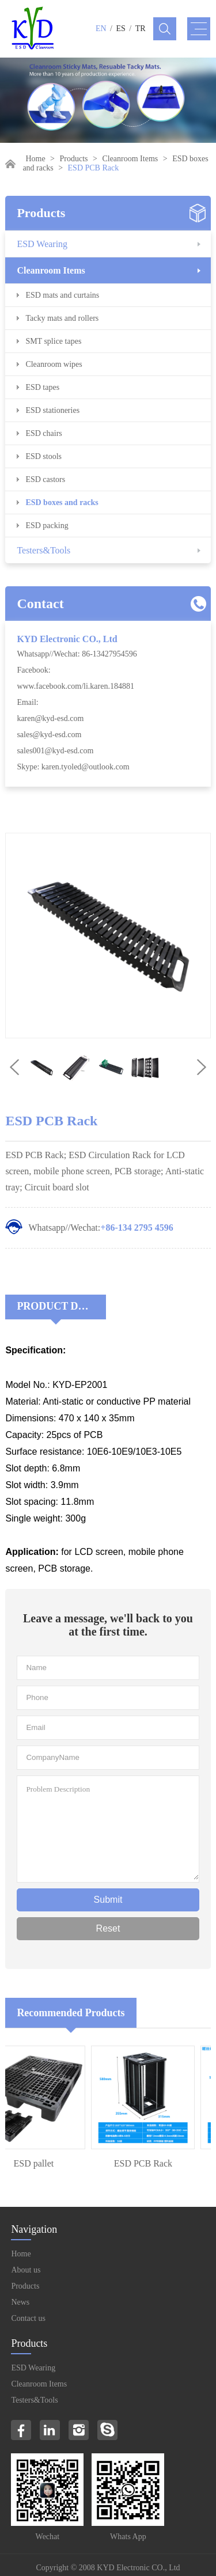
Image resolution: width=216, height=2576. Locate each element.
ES (121, 28)
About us (25, 2270)
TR (140, 28)
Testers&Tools (43, 550)
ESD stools (43, 456)
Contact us (28, 2318)
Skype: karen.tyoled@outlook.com (73, 766)
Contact (40, 603)
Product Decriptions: (61, 1306)
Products (74, 158)
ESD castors (45, 479)
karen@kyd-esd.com (50, 718)
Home (35, 158)
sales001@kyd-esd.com (55, 750)
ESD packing (46, 525)
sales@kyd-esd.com (49, 734)
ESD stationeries (52, 410)
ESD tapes (42, 387)
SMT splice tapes (53, 341)
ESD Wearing (42, 244)
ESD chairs (43, 433)
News (20, 2302)
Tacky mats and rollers (61, 318)
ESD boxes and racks (61, 502)
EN (101, 28)
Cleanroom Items (130, 158)
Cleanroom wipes (53, 364)
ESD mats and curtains (62, 295)
